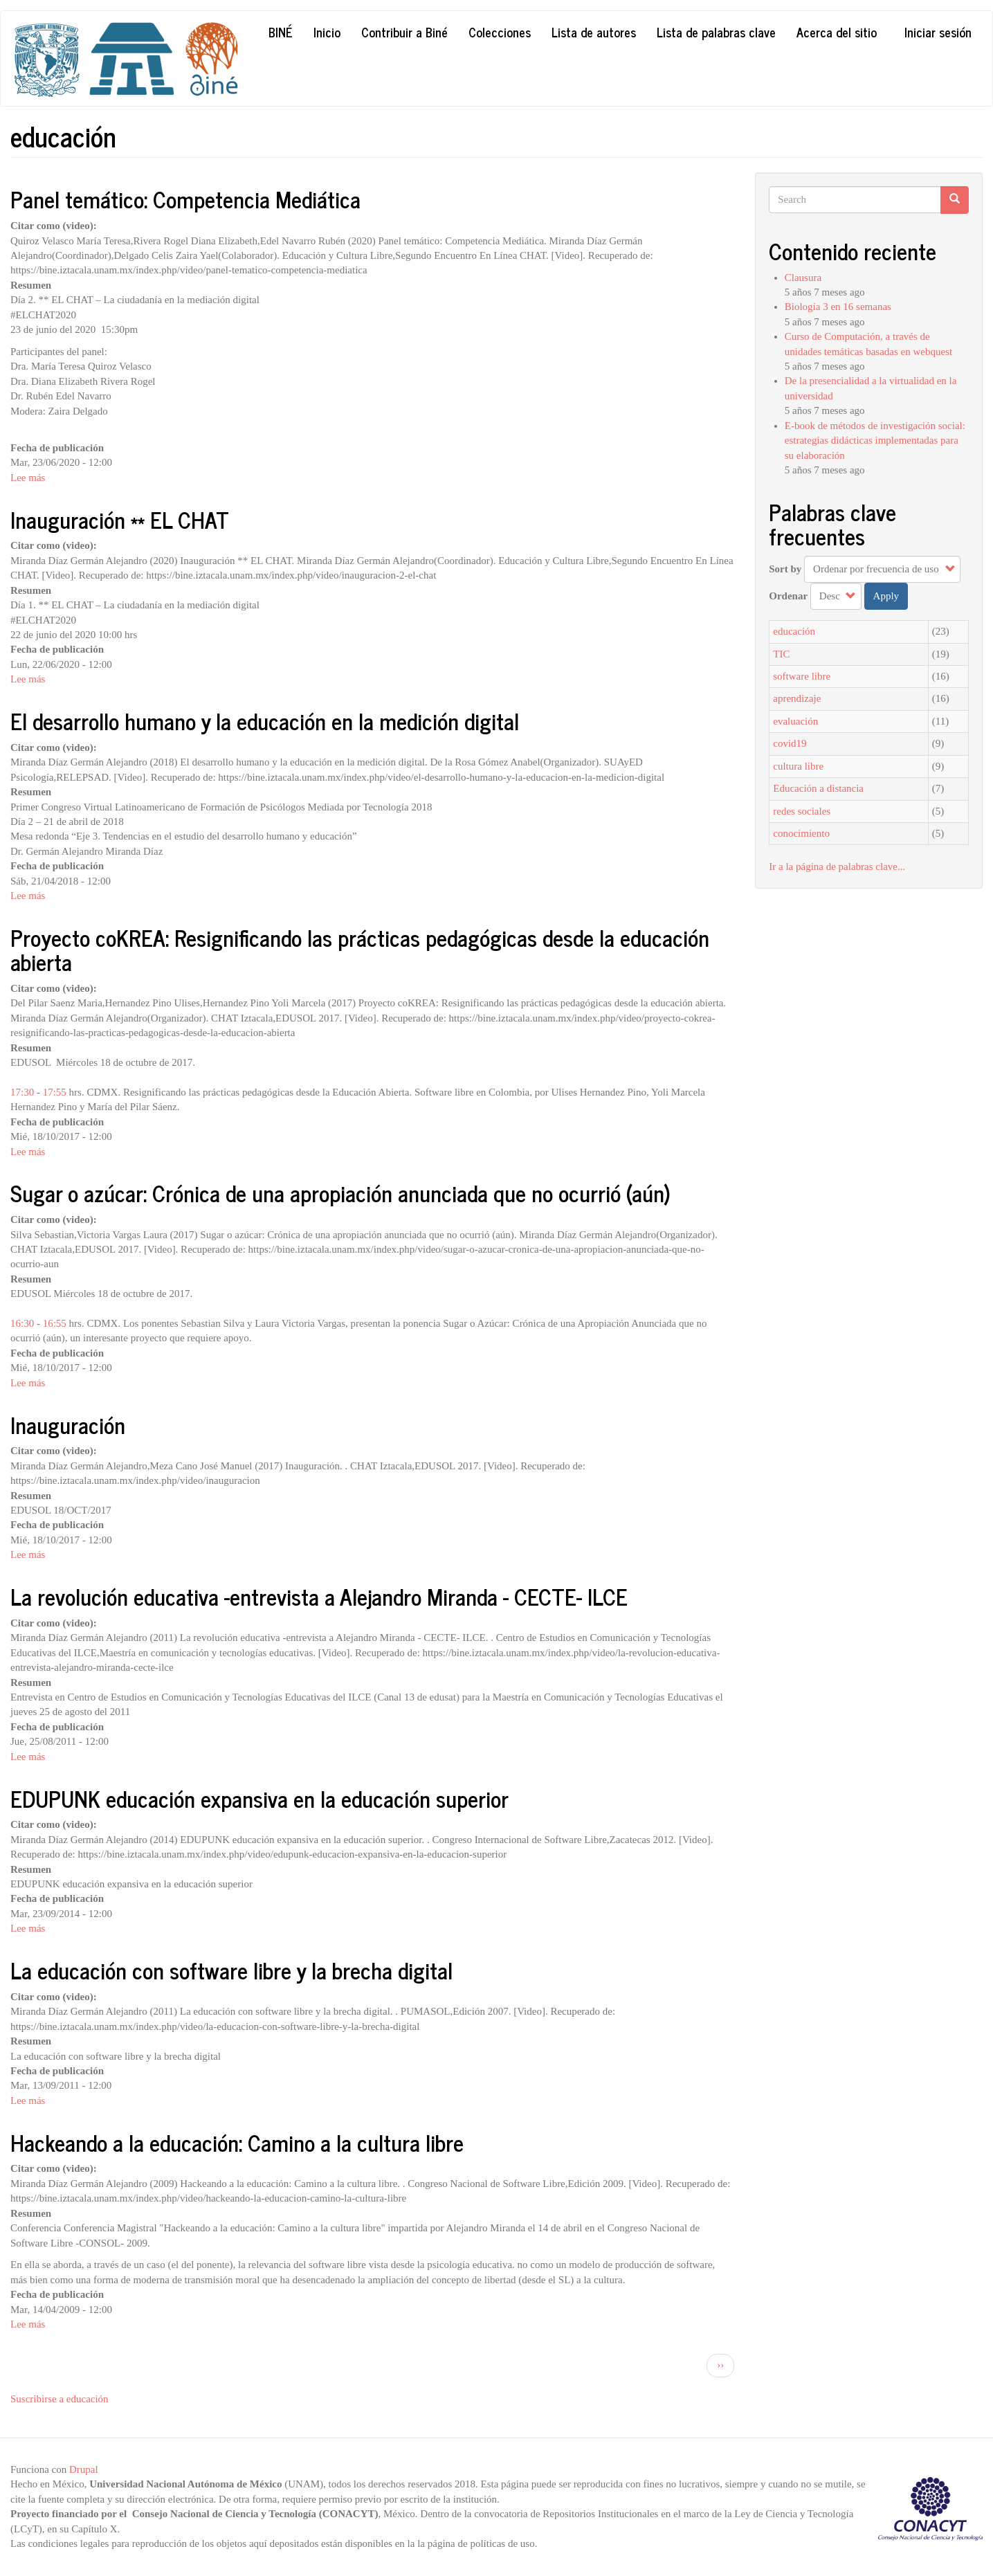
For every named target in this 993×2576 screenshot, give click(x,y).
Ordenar (788, 595)
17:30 (22, 1092)
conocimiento (801, 833)
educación (794, 631)
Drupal (83, 2469)
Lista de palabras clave (716, 31)
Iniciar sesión (938, 31)
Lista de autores (594, 31)
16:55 (54, 1323)
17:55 (54, 1092)
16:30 (22, 1323)
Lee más (27, 477)
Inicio (326, 31)
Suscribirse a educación (59, 2398)
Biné (280, 31)
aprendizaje (797, 698)
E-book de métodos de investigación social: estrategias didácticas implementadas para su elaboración (875, 440)
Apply (886, 595)
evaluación (795, 721)
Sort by (785, 568)
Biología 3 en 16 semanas (838, 306)
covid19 (789, 743)
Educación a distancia (818, 788)
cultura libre (798, 766)
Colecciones (499, 31)
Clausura (803, 277)
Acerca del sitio (836, 31)
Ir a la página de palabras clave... (837, 866)
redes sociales (801, 811)
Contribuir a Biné (404, 31)
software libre (801, 676)
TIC (781, 654)
